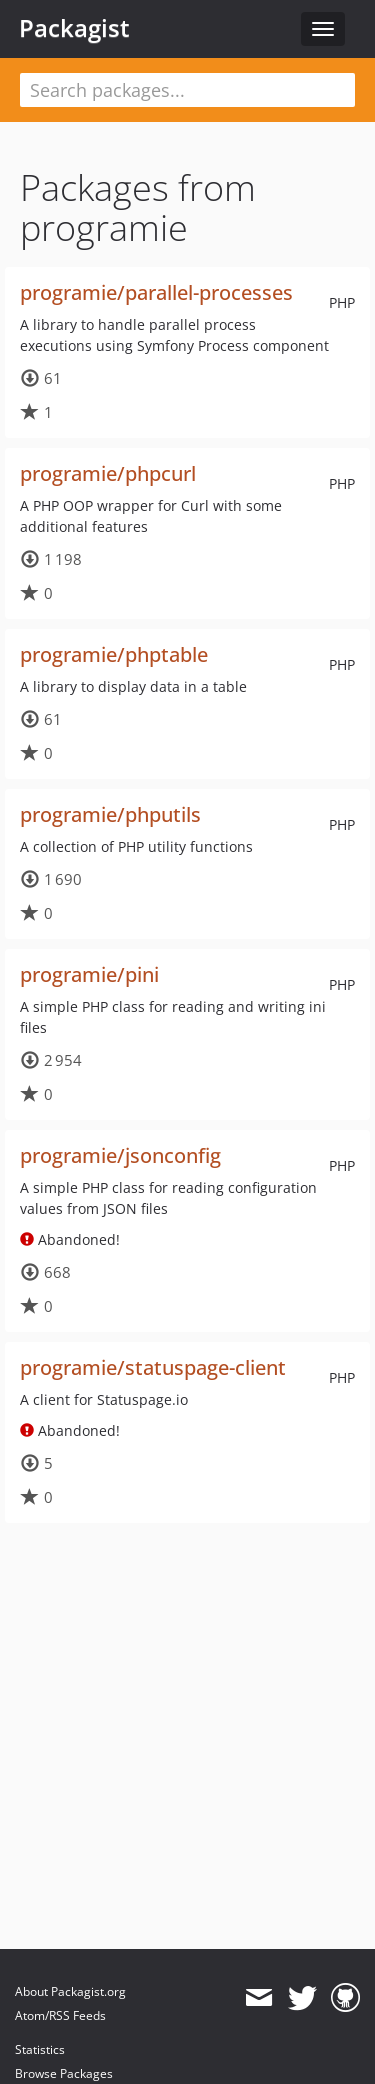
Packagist (74, 28)
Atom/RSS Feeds (60, 2015)
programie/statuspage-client (153, 1367)
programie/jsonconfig (120, 1155)
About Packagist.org (70, 1991)
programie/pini (89, 974)
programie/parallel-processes (156, 292)
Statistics (40, 2049)
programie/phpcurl (108, 473)
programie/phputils (110, 814)
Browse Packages (64, 2073)
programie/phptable (114, 654)
